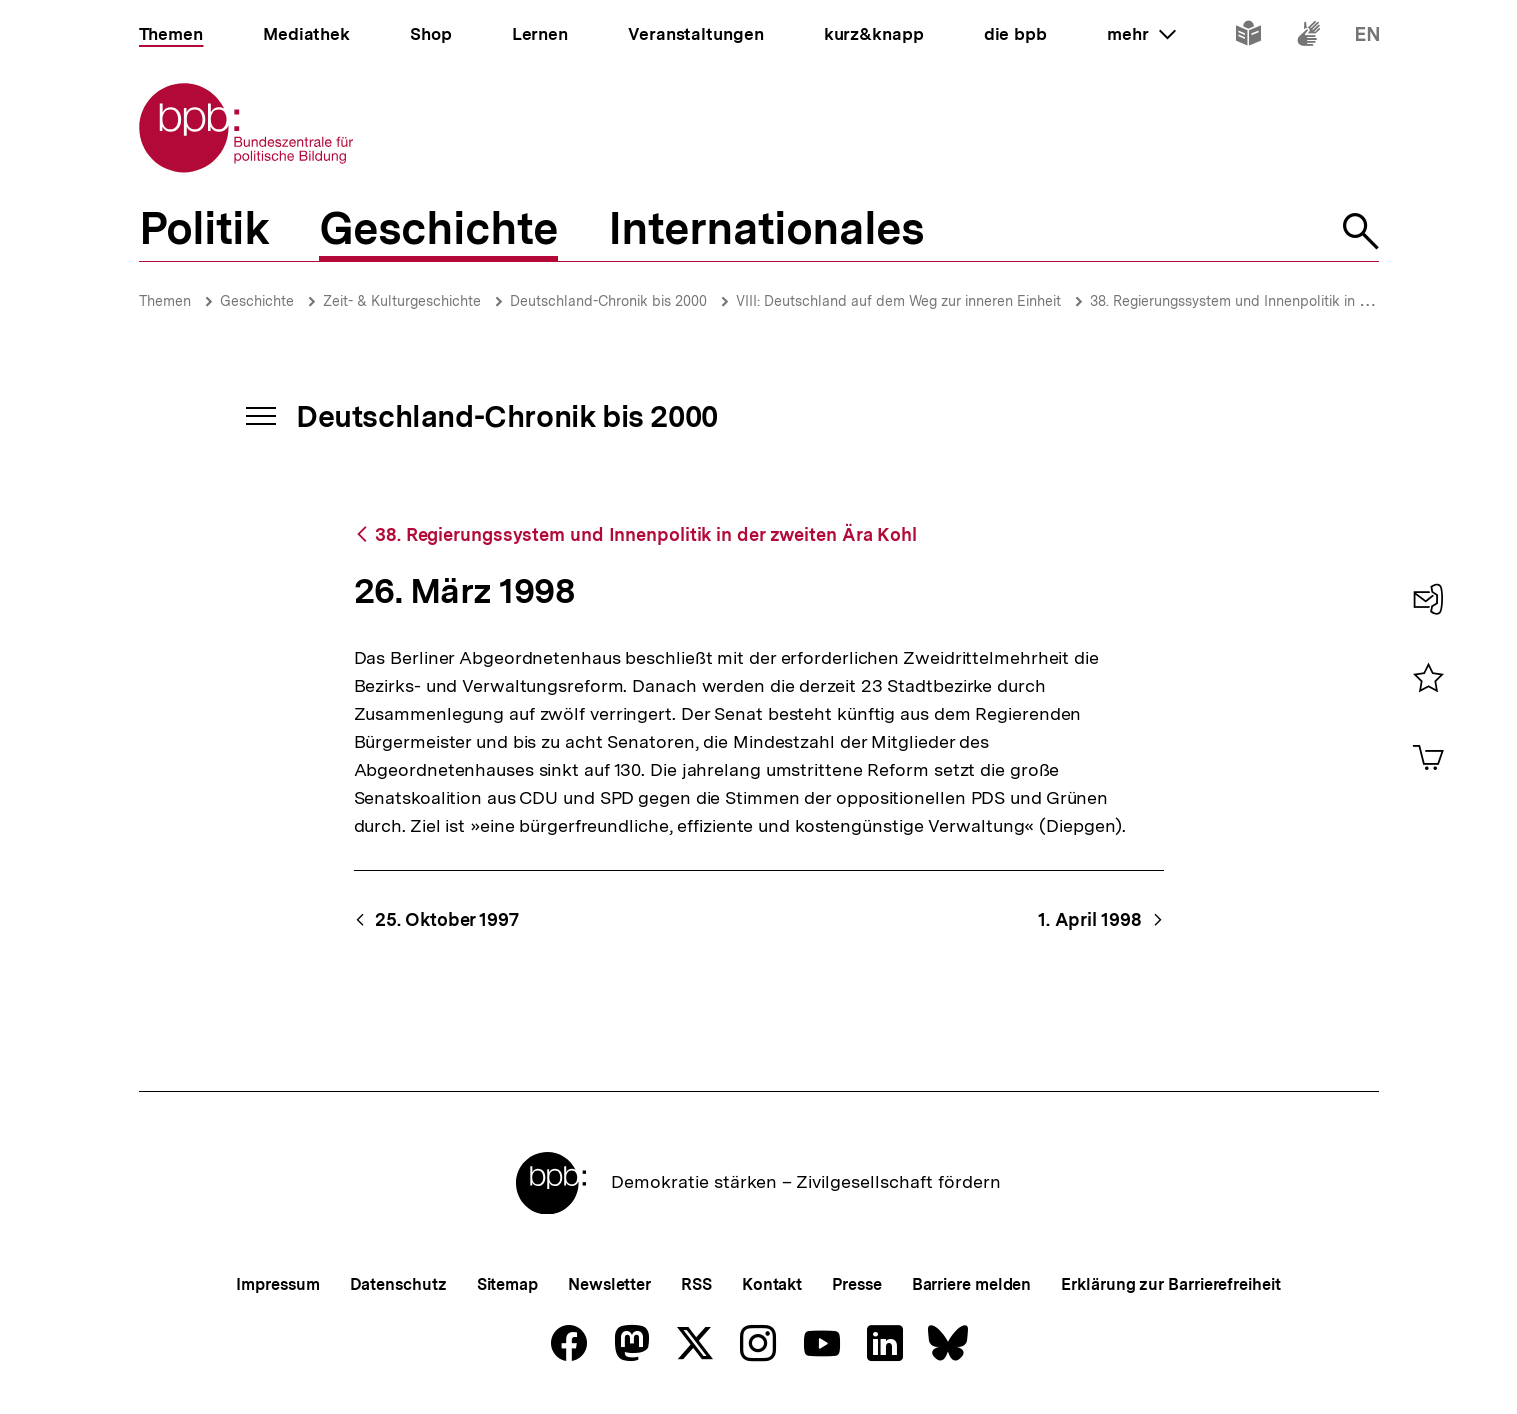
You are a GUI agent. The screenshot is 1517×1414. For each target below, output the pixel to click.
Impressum (277, 1284)
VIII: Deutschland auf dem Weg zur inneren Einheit (898, 301)
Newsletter (609, 1284)
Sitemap (507, 1284)
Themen (165, 301)
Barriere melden (972, 1284)
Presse (856, 1284)
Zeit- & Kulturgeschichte (402, 301)
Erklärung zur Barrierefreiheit (1170, 1284)
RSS (696, 1284)
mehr (1141, 34)
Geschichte (257, 301)
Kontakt (772, 1284)
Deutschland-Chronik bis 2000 (608, 301)
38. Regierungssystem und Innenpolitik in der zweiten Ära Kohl (1292, 301)
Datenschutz (398, 1284)
